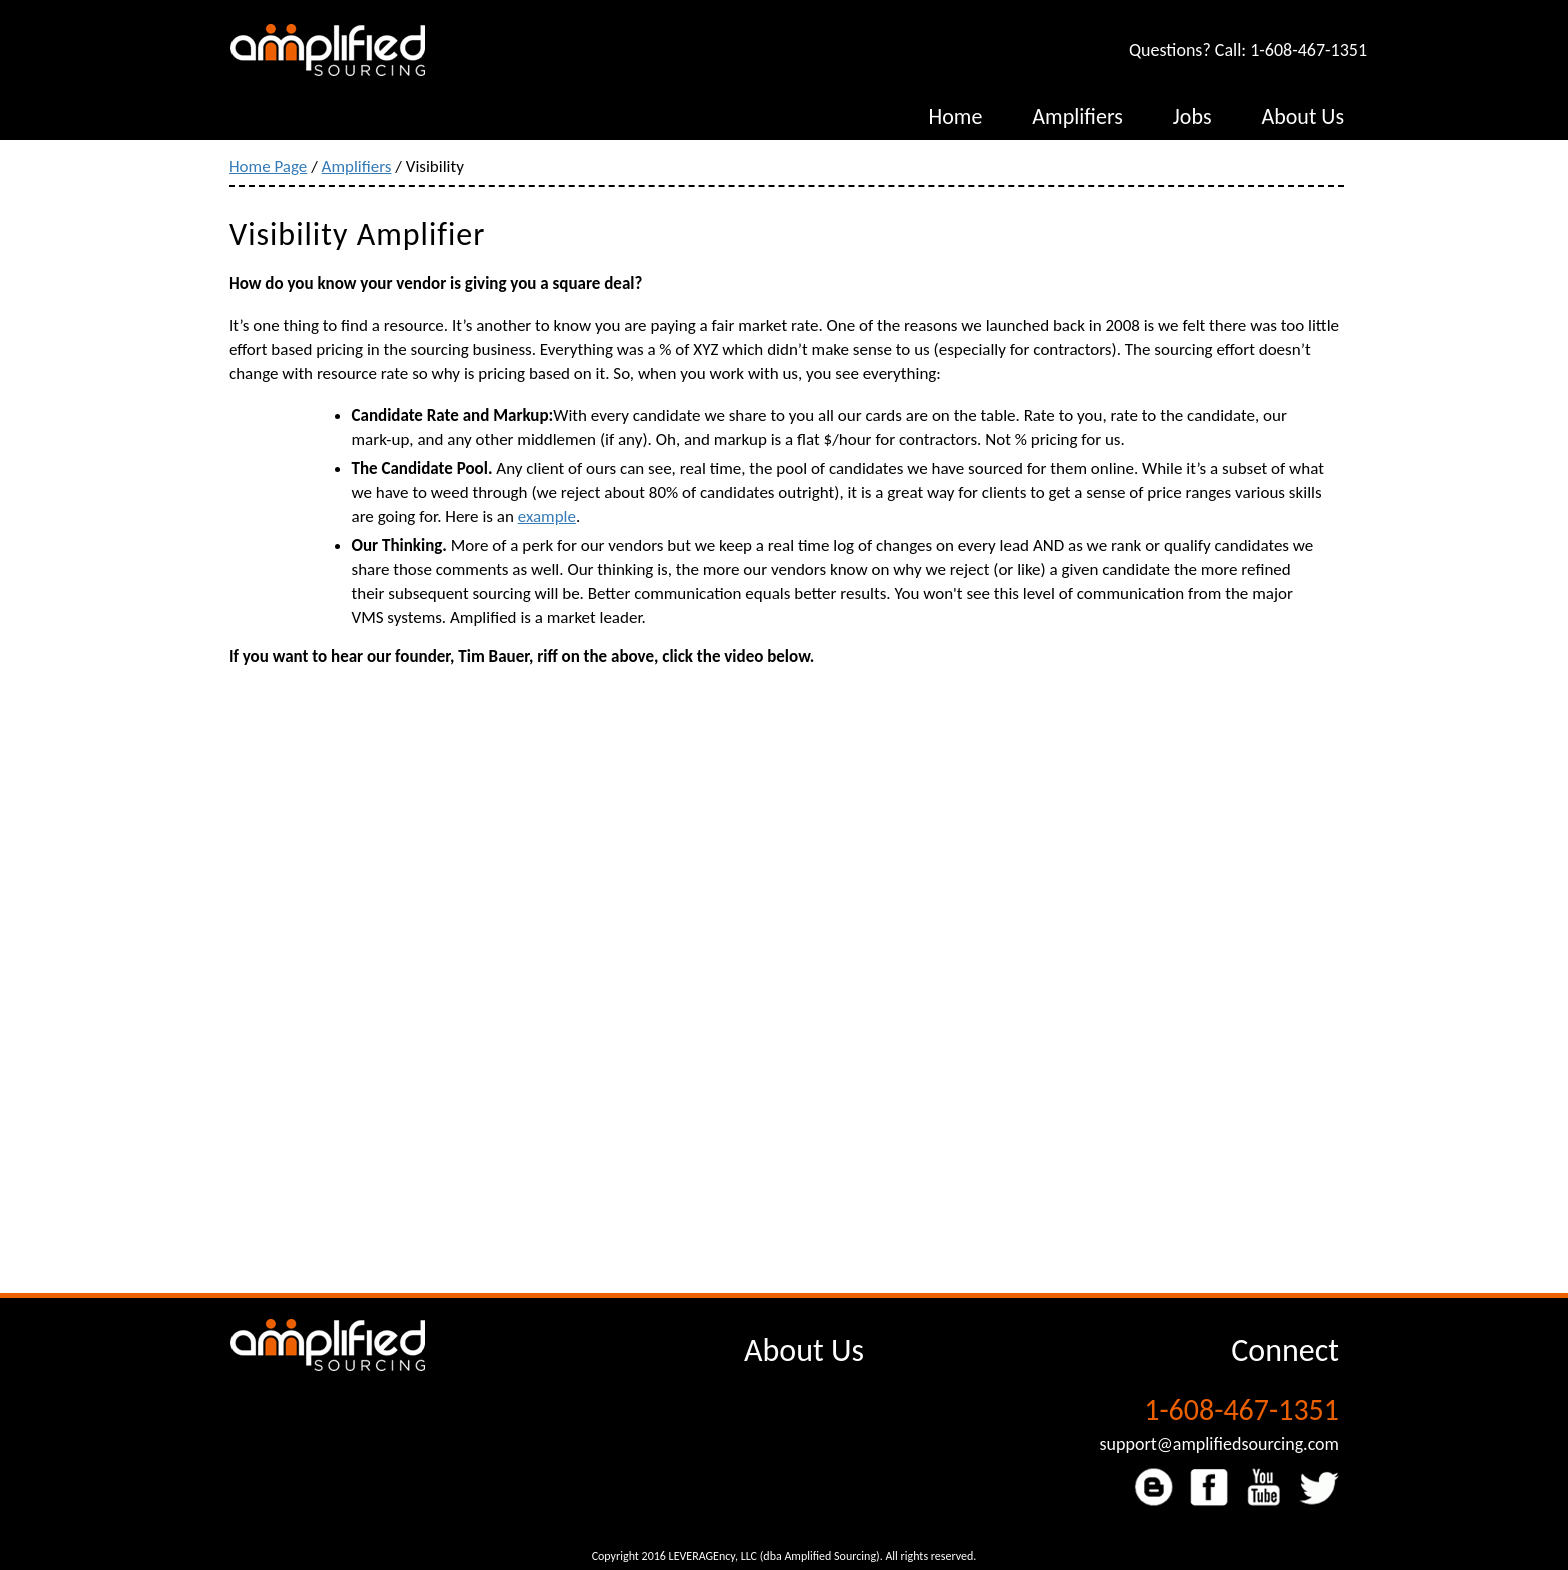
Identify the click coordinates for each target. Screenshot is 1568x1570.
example (547, 516)
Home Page (268, 166)
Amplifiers (357, 166)
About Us (804, 1350)
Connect (1285, 1350)
